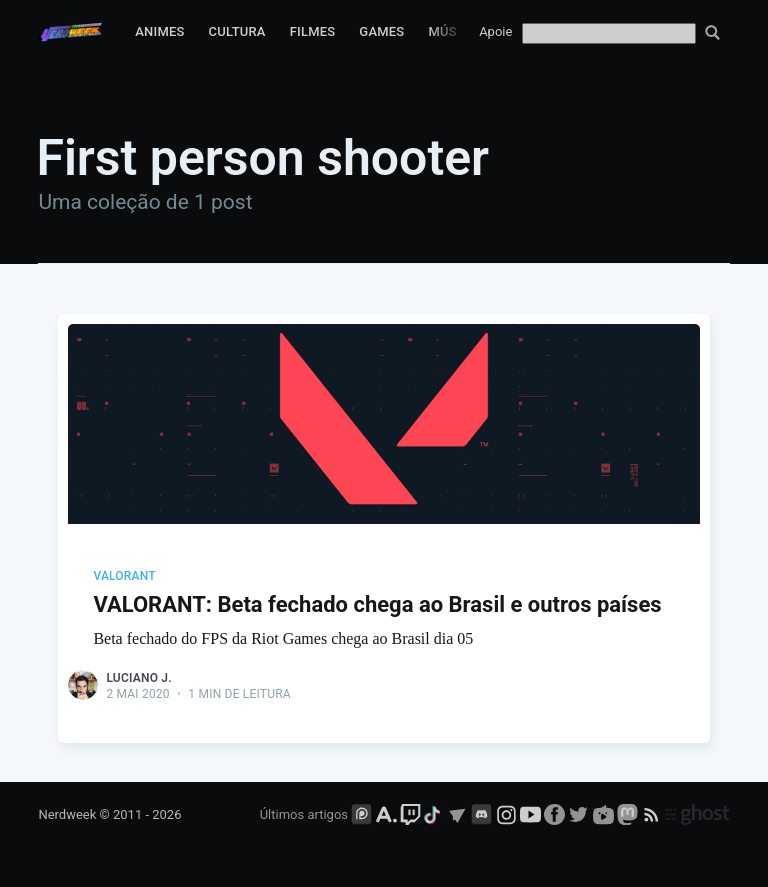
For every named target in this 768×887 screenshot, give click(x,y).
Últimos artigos (304, 814)
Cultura (237, 31)
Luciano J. (138, 678)
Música (453, 31)
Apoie (495, 31)
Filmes (313, 31)
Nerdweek (67, 814)
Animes (159, 31)
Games (381, 31)
